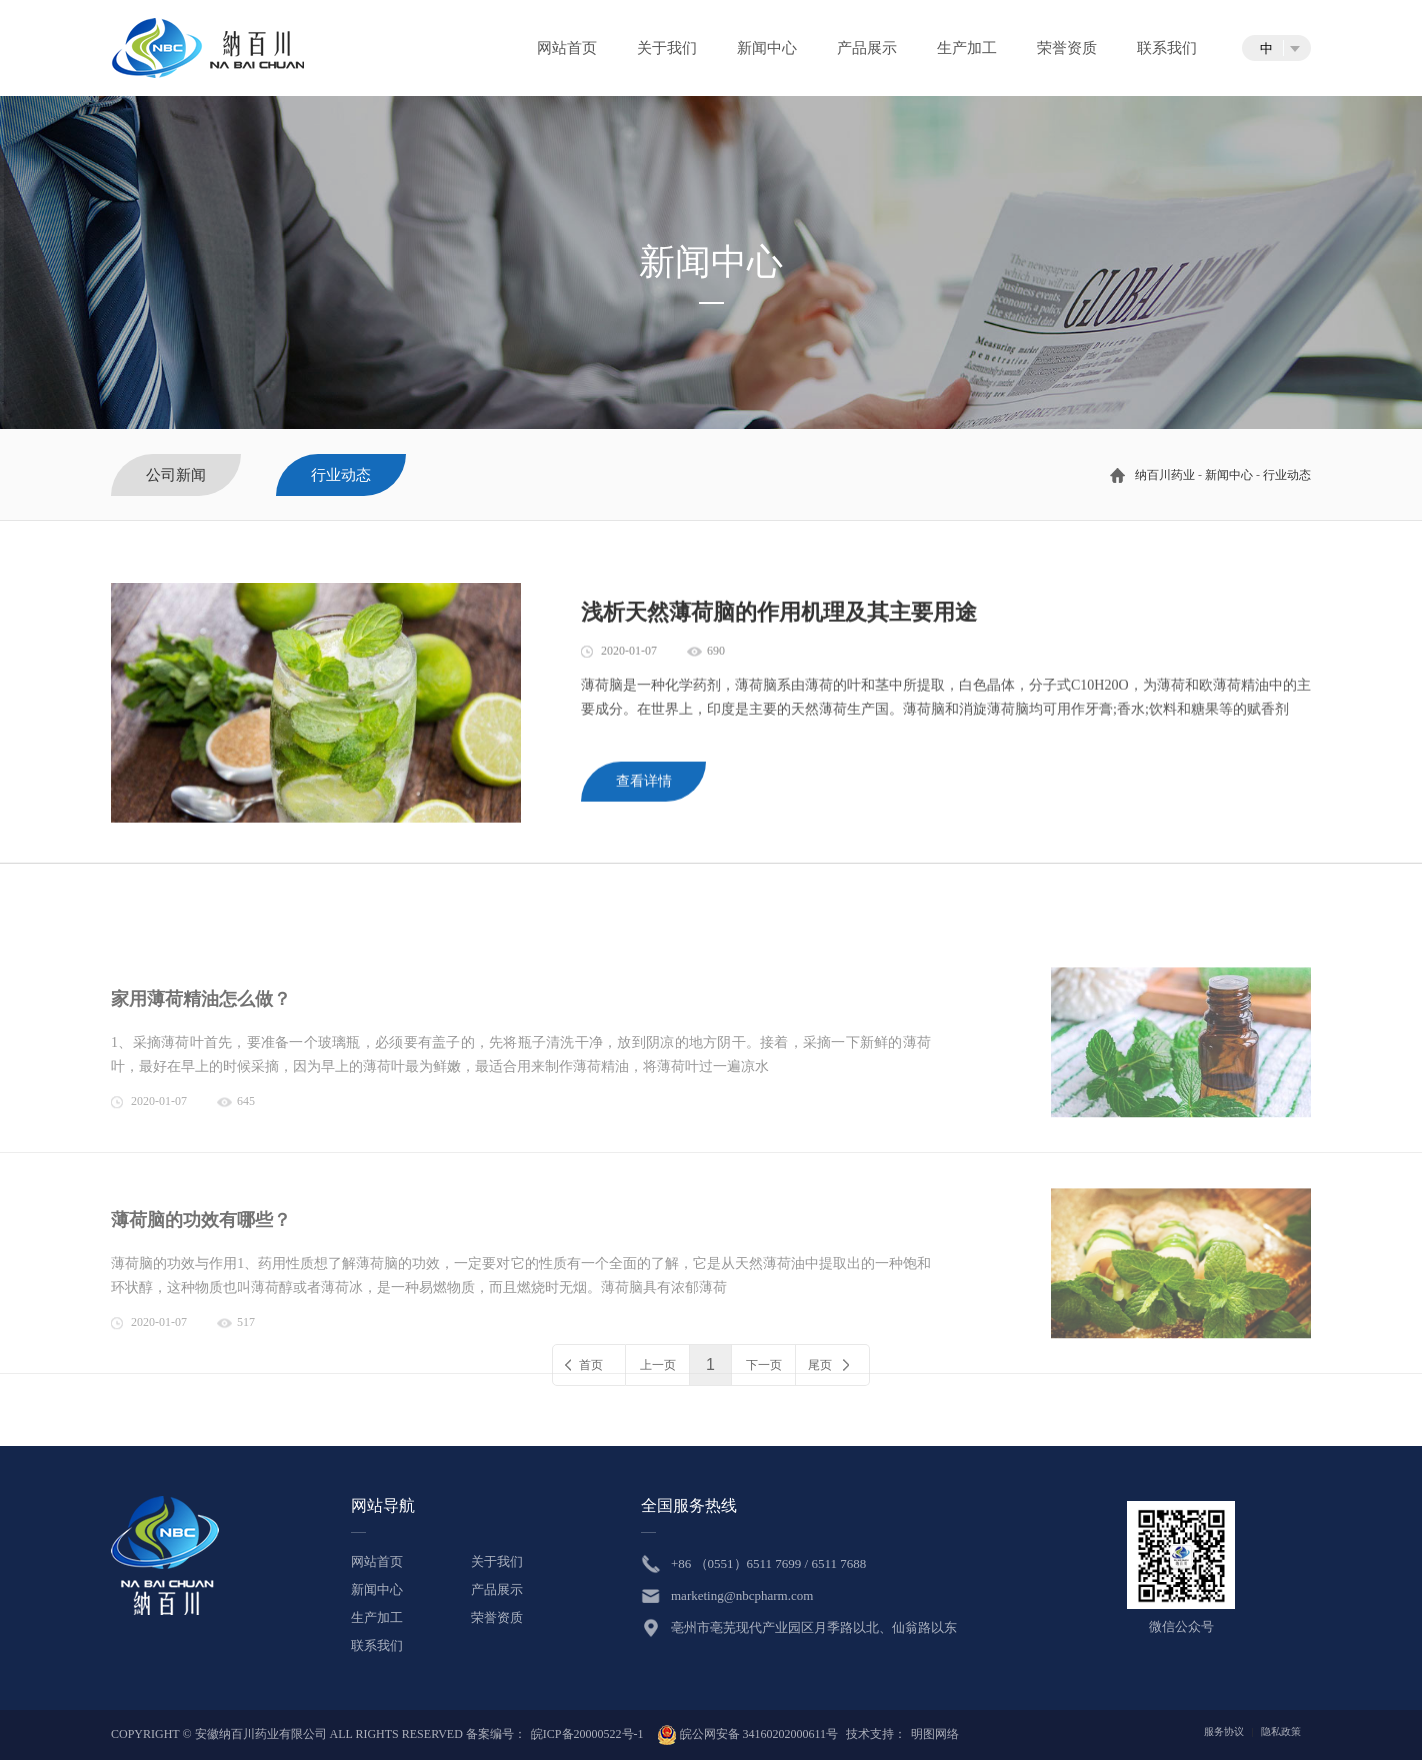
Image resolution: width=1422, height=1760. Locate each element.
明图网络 (935, 1734)
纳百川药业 (1165, 475)
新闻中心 (767, 48)
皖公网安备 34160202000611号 (748, 1734)
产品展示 (867, 48)
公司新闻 (176, 475)
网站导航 (383, 1505)
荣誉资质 (1067, 48)
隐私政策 (1281, 1731)
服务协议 (1224, 1731)
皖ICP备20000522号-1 (587, 1734)
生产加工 (967, 48)
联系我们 (1167, 48)
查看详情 (644, 789)
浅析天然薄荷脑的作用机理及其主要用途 (779, 620)
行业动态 (1287, 475)
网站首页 (567, 48)
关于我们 (667, 48)
